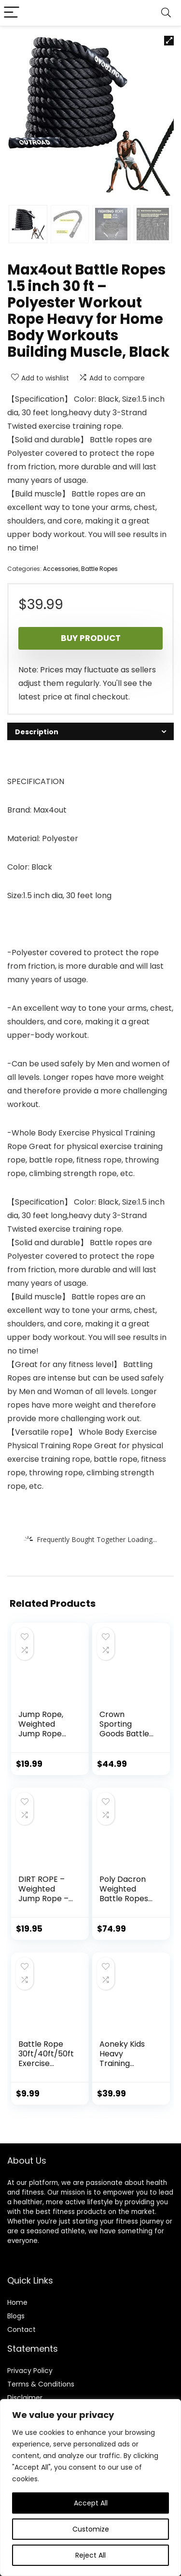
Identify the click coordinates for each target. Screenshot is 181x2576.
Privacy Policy (30, 2370)
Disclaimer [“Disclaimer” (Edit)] (24, 2397)
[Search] (166, 13)
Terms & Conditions (40, 2384)
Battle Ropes (99, 569)
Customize (90, 2529)
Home (17, 2302)
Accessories (61, 569)
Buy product (91, 638)
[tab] (90, 732)
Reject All (90, 2555)
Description (36, 732)
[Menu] (11, 13)
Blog (14, 2316)
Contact (21, 2329)
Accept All (91, 2503)
